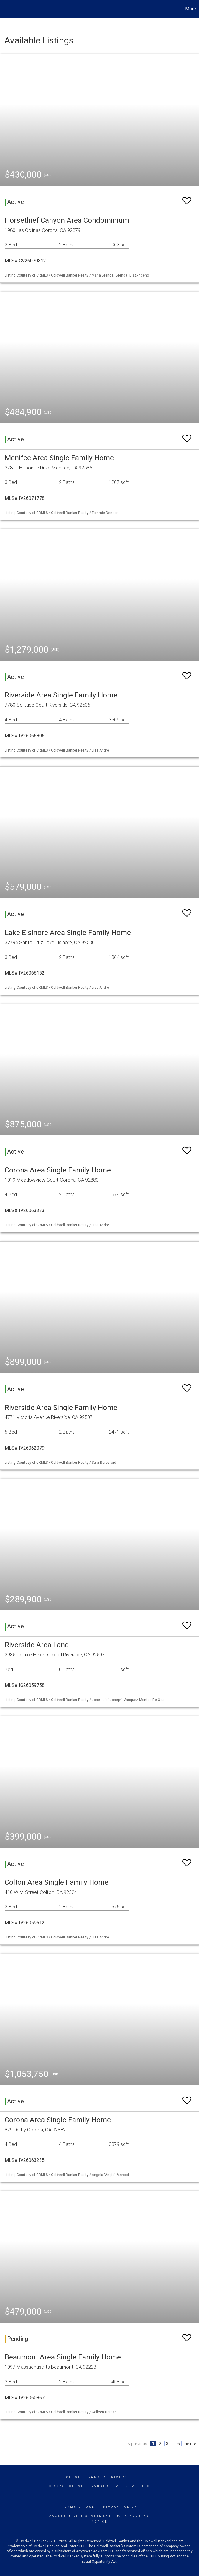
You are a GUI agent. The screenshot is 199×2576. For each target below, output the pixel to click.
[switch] (187, 198)
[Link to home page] (7, 9)
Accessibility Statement (80, 2515)
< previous (137, 2443)
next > (190, 2443)
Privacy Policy (118, 2506)
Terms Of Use (78, 2506)
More (190, 9)
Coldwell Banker (85, 2477)
